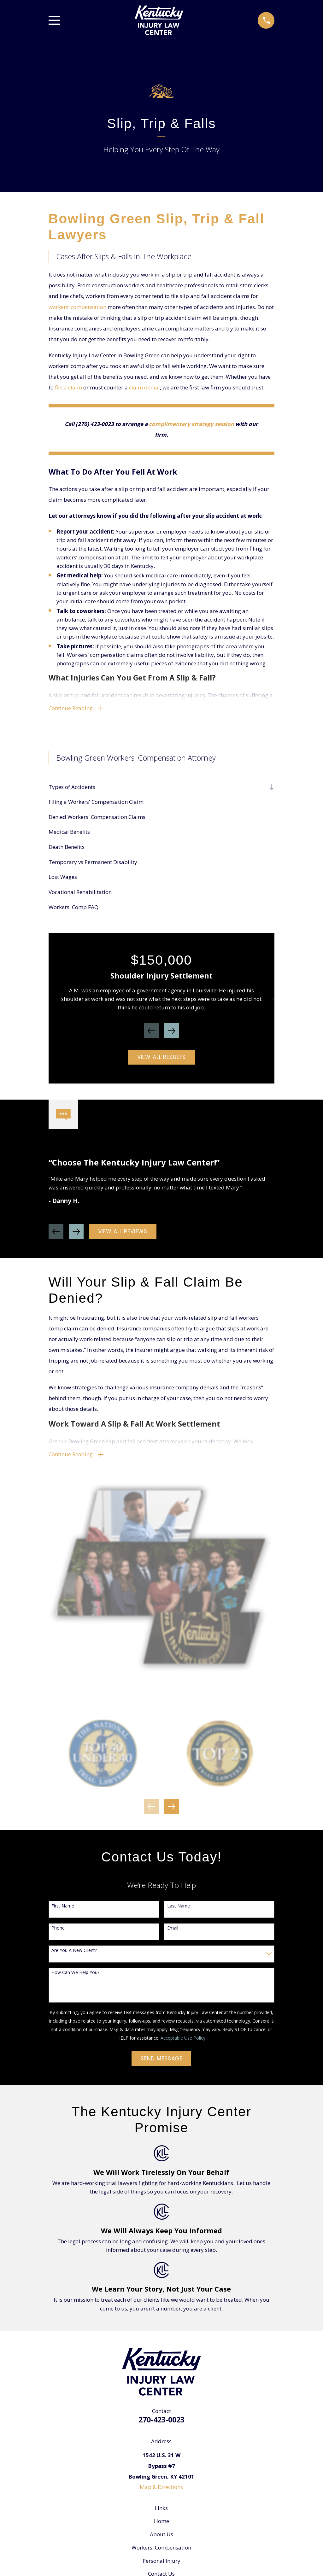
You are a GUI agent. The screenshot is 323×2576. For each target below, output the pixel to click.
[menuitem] (157, 789)
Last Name (178, 1910)
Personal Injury (161, 2565)
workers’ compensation (77, 307)
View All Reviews (123, 1233)
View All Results (161, 1059)
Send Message (161, 2063)
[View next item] (171, 1032)
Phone (58, 1932)
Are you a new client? (74, 1955)
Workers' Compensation (161, 2552)
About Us (161, 2538)
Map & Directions (161, 2491)
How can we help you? (75, 1977)
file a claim (68, 387)
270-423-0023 (161, 2424)
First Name (62, 1910)
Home (161, 2525)
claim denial (144, 387)
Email (172, 1932)
